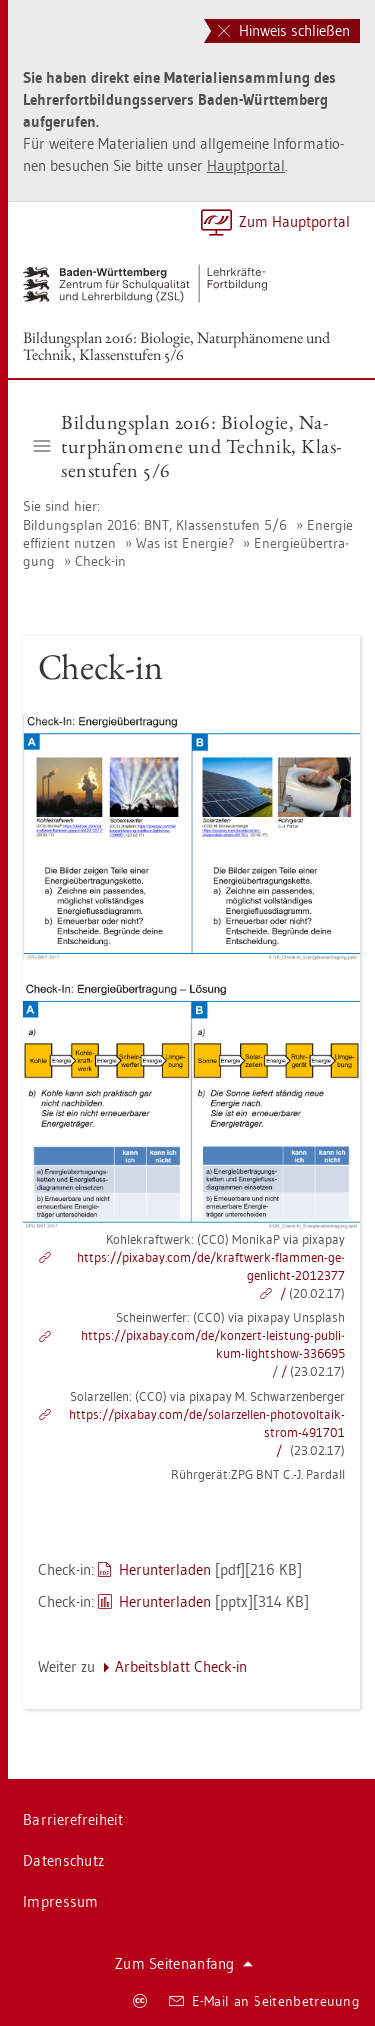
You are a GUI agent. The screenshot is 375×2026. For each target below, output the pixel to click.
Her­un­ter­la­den (165, 1569)
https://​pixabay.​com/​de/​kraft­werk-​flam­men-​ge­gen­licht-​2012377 (211, 1266)
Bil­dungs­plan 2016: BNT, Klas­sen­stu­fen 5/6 (155, 525)
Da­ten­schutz (63, 1860)
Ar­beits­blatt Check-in (181, 1666)
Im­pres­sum (61, 1901)
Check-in (100, 561)
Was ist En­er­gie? (185, 543)
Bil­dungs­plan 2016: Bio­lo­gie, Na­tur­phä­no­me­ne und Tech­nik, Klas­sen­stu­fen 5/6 (176, 346)
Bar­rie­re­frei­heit (73, 1819)
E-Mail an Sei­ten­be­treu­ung (264, 2001)
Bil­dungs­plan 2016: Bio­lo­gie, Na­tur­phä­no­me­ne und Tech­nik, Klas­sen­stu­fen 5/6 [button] (188, 446)
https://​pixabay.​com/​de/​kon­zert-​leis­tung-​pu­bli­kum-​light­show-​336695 (213, 1344)
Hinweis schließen (284, 30)
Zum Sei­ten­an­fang (184, 1963)
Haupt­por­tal (246, 165)
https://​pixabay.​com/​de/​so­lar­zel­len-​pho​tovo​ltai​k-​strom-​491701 (207, 1423)
